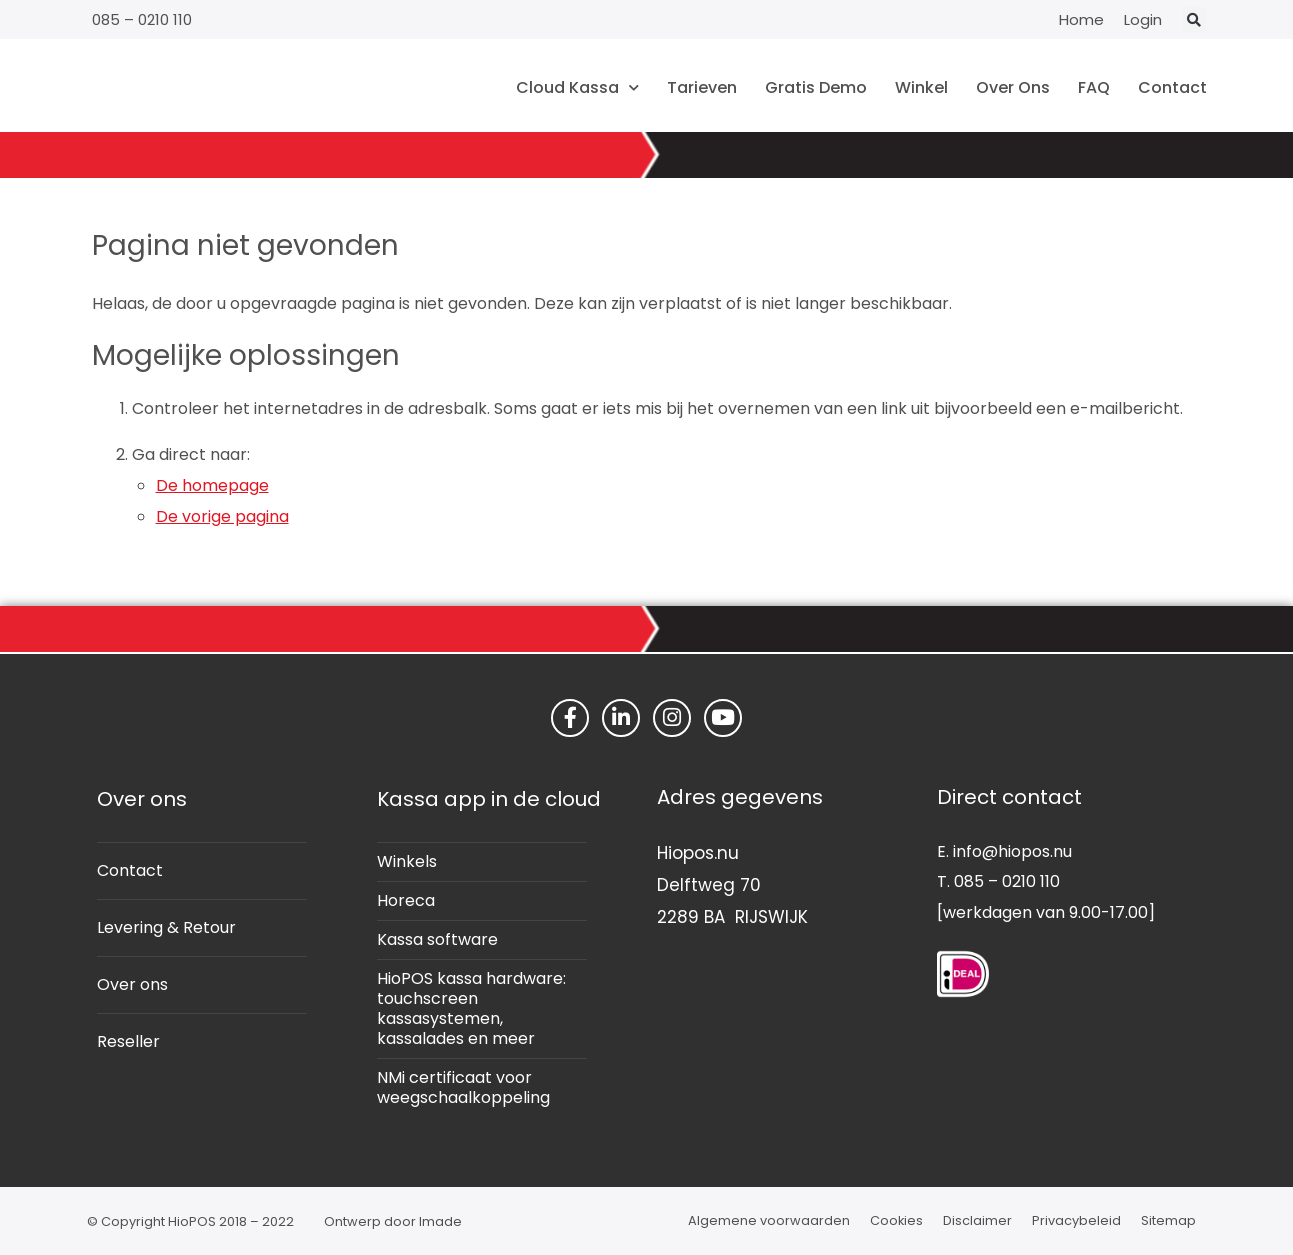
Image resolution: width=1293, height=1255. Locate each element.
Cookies (896, 1220)
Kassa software (437, 939)
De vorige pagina (222, 516)
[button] (1194, 19)
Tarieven (702, 87)
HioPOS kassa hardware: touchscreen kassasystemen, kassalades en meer (471, 1008)
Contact (1172, 87)
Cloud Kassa (577, 87)
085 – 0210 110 (142, 19)
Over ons (132, 984)
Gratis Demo (816, 87)
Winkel (921, 87)
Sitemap (1168, 1220)
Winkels (407, 861)
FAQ (1094, 87)
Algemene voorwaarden (769, 1220)
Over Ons (1013, 87)
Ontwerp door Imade (393, 1221)
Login (1143, 19)
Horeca (406, 900)
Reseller (128, 1041)
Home (1081, 19)
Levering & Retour (166, 927)
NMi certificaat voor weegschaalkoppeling (463, 1087)
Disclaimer (977, 1220)
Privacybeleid (1076, 1220)
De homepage (212, 485)
